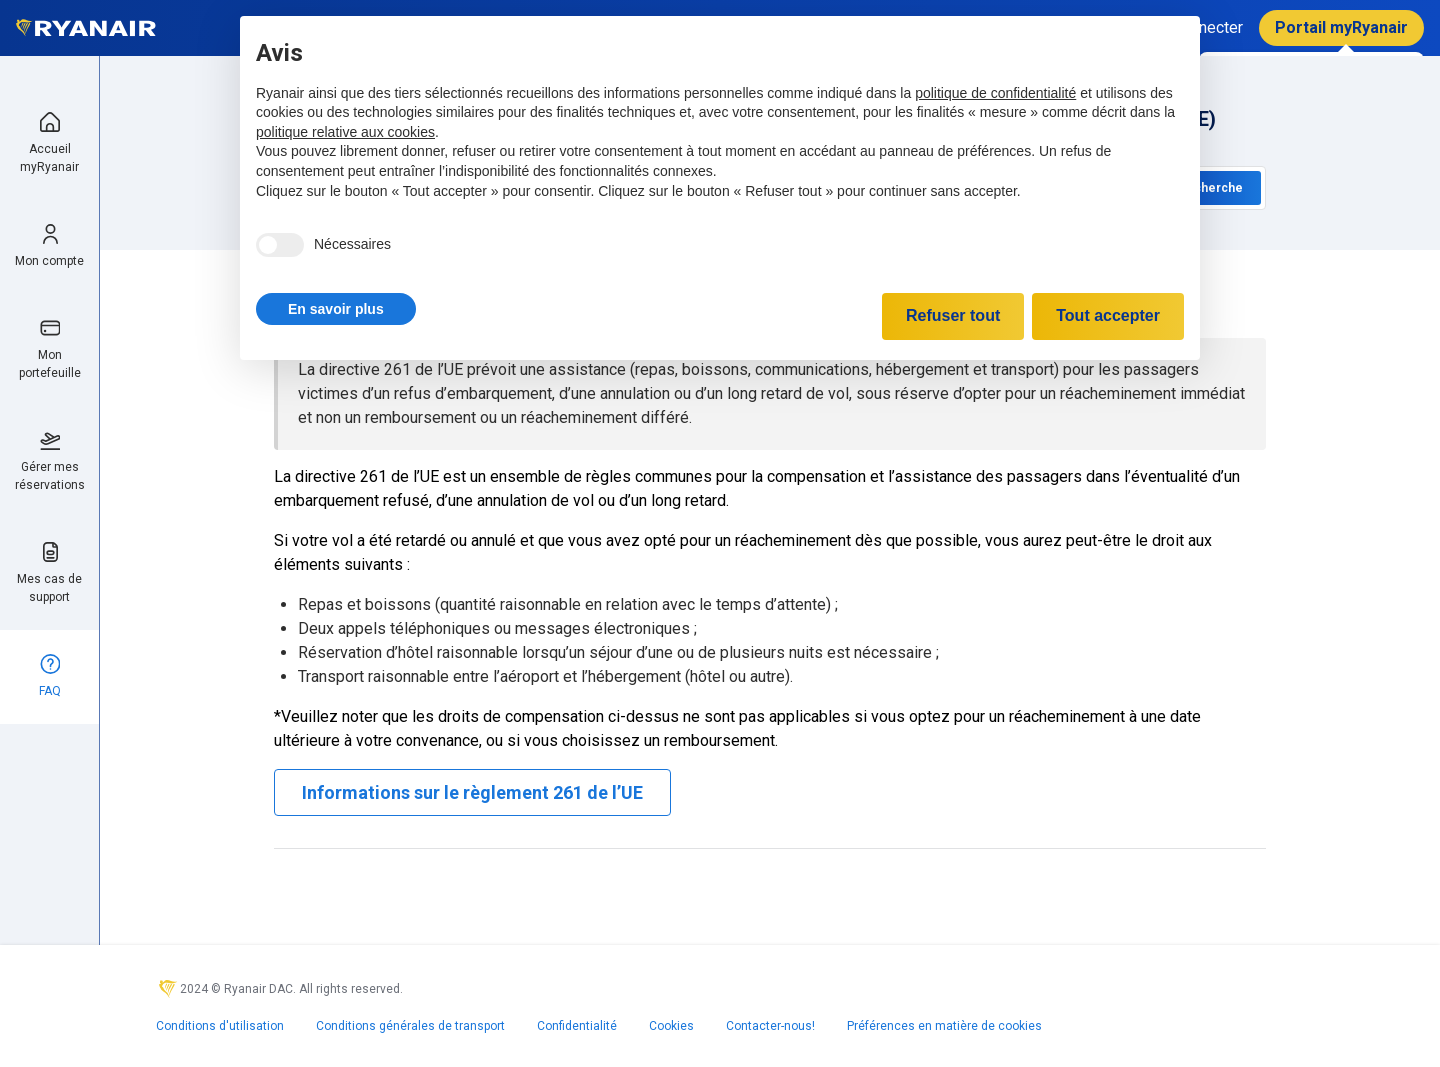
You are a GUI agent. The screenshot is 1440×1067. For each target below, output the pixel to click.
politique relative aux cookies (345, 132)
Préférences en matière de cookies (944, 1026)
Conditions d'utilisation (220, 1026)
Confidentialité (577, 1026)
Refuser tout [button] (953, 315)
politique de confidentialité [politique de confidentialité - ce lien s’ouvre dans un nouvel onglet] (995, 93)
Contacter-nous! (770, 1026)
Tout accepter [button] (1108, 315)
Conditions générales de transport (410, 1026)
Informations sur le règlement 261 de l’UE (472, 792)
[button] (336, 309)
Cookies (671, 1026)
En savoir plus (336, 309)
